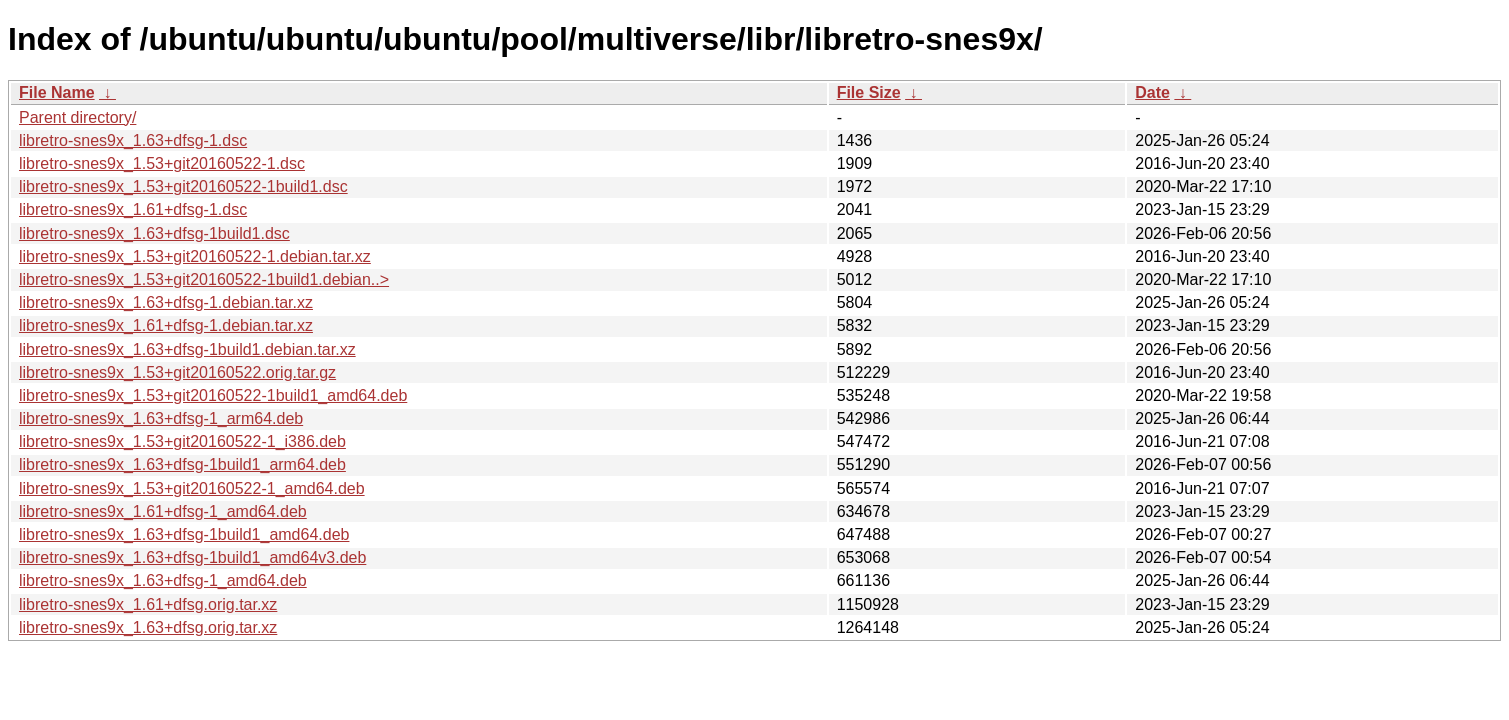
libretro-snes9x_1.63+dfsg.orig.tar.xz (148, 627)
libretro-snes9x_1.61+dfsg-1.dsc (133, 209)
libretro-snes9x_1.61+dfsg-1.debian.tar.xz (166, 325)
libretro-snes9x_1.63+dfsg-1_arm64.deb (161, 418)
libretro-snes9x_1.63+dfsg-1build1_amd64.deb (184, 534)
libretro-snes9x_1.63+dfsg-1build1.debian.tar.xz (187, 349)
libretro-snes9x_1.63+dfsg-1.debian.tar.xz (166, 302)
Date (1152, 92)
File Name (57, 92)
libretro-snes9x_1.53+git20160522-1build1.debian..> (204, 279)
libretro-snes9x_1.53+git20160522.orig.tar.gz (177, 372)
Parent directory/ (77, 117)
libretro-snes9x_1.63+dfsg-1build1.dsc (154, 233)
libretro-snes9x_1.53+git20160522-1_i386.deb (182, 441)
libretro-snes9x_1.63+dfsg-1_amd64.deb (163, 580)
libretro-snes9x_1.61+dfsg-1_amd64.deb (163, 511)
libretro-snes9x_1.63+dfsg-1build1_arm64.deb (182, 464)
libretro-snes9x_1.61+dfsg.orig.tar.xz (148, 604)
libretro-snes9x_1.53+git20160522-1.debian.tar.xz (195, 256)
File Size (869, 92)
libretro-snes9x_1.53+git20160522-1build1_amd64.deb (213, 395)
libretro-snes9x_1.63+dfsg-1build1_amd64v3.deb (192, 557)
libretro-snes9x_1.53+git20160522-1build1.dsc (183, 186)
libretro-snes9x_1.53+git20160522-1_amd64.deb (192, 488)
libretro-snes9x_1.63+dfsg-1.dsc (133, 140)
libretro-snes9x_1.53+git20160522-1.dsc (162, 163)
